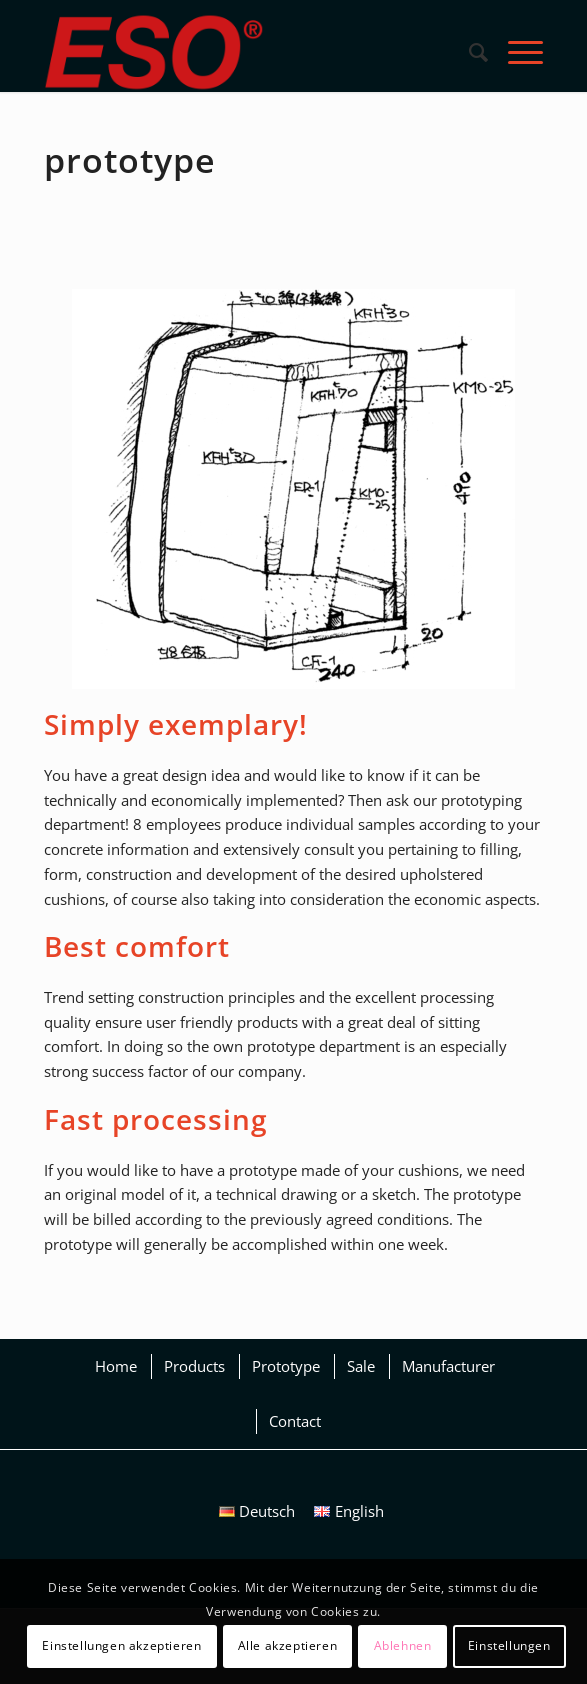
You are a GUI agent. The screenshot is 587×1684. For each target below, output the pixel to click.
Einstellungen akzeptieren (121, 1645)
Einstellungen (509, 1645)
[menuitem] (468, 52)
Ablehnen (403, 1645)
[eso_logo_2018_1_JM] (243, 52)
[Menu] (515, 52)
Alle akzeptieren (288, 1645)
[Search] (468, 52)
